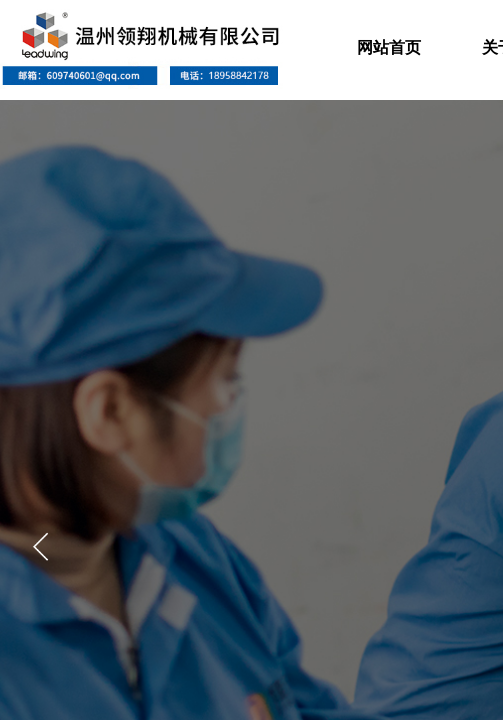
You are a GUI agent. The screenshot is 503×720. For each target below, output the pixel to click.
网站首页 (389, 47)
